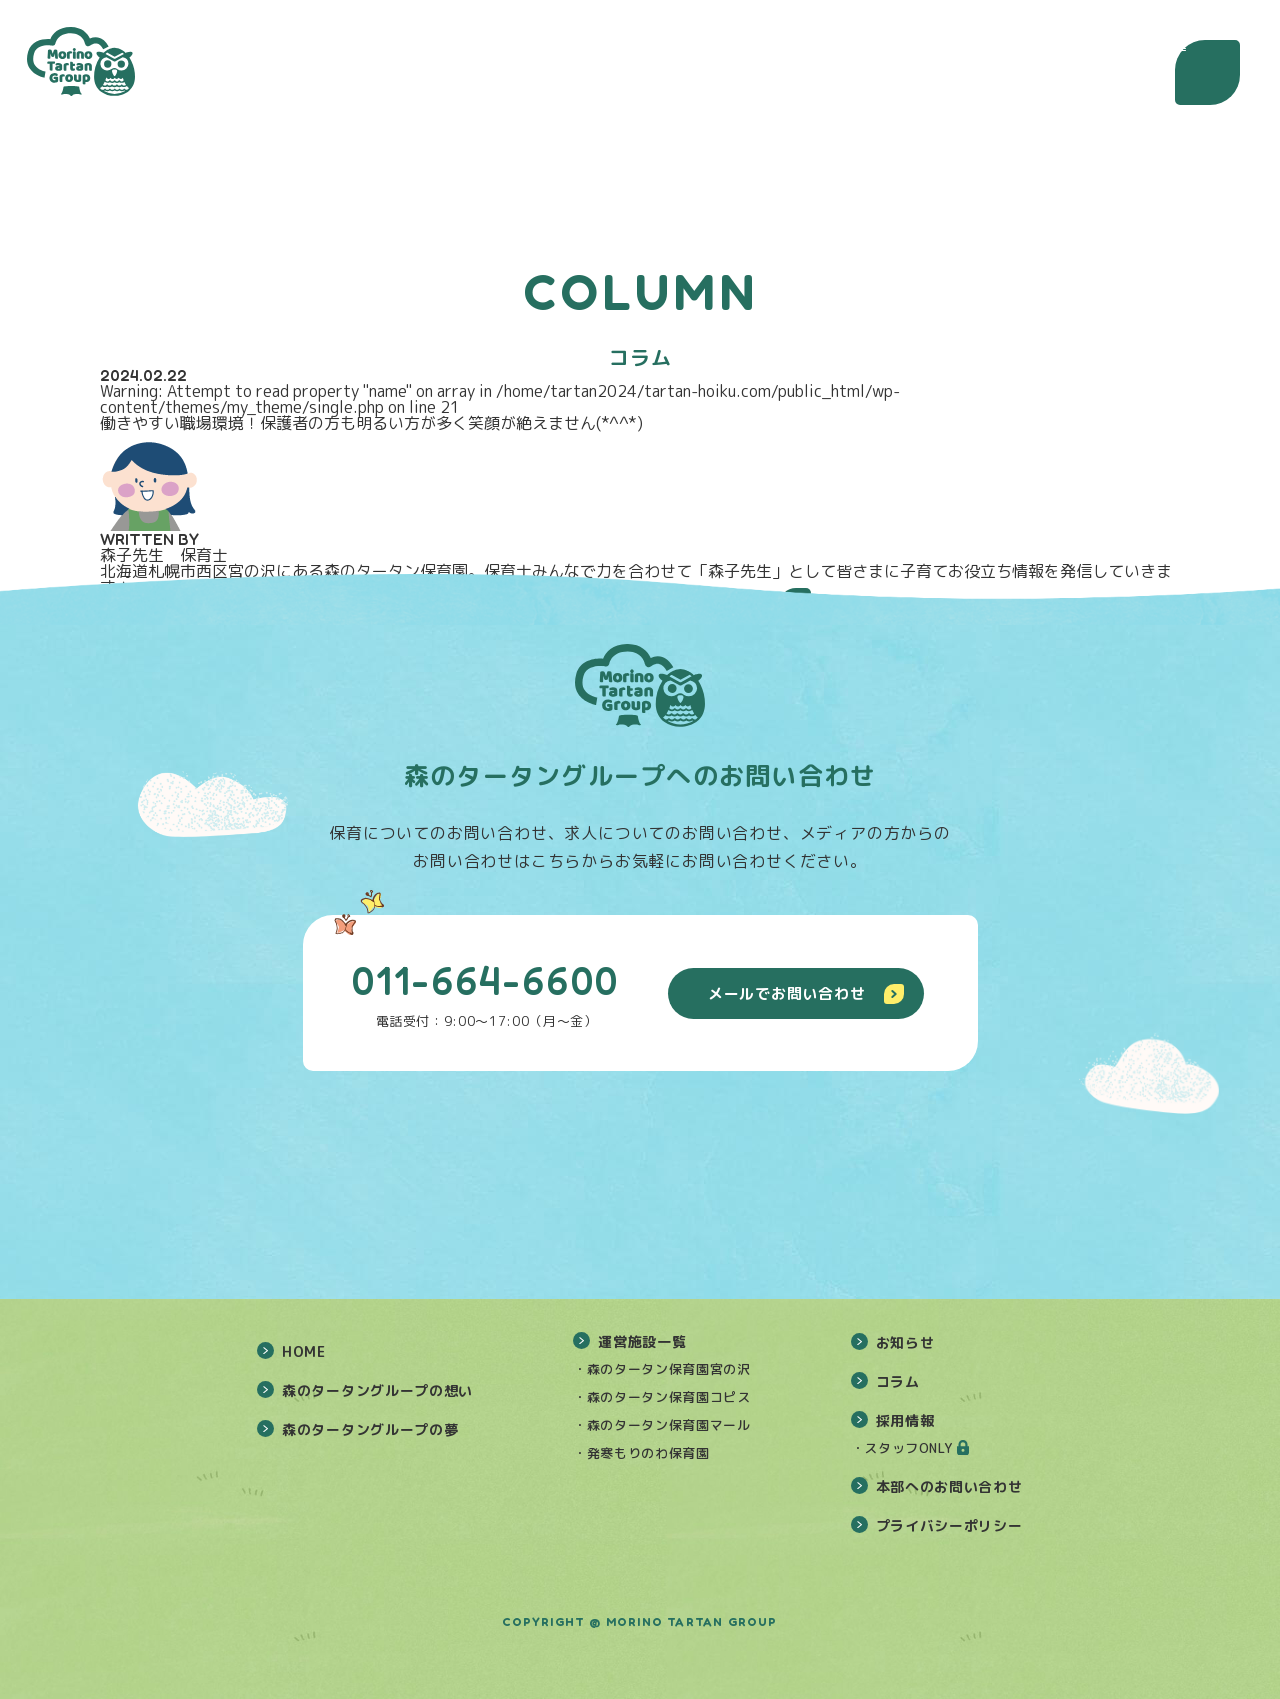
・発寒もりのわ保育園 (641, 1453)
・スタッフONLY (902, 1448)
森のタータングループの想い (377, 1390)
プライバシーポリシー (949, 1525)
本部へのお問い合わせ (949, 1486)
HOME (304, 1351)
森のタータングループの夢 (370, 1429)
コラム (898, 1381)
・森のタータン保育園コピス (661, 1397)
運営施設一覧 (642, 1341)
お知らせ (905, 1342)
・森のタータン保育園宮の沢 (661, 1369)
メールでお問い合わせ (806, 993)
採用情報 (905, 1420)
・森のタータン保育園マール (661, 1425)
